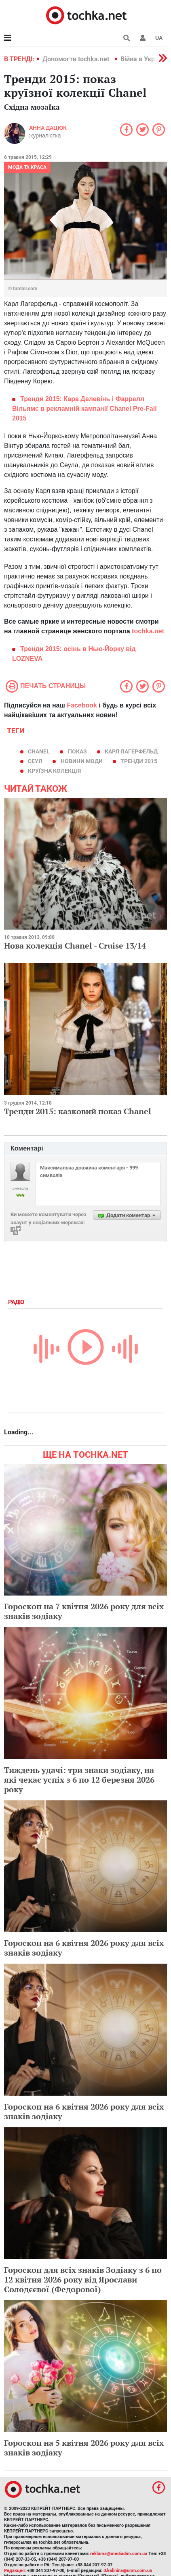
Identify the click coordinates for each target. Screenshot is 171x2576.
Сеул (35, 761)
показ (77, 751)
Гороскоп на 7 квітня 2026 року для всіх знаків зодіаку (84, 1611)
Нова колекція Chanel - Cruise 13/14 (75, 945)
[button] (143, 37)
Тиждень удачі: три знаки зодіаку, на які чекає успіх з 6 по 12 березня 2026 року (79, 1779)
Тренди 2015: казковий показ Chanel (77, 1111)
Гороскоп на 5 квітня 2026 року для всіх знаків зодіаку (84, 2447)
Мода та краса (27, 167)
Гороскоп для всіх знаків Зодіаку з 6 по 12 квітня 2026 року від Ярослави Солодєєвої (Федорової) (83, 2279)
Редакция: (15, 2570)
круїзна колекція (54, 771)
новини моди (82, 761)
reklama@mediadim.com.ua (118, 2553)
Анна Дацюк (48, 128)
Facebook (82, 705)
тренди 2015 (138, 761)
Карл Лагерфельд (131, 751)
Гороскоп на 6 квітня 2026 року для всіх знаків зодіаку (84, 1947)
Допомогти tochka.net (76, 59)
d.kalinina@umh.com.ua (127, 2570)
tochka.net (148, 631)
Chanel (39, 751)
